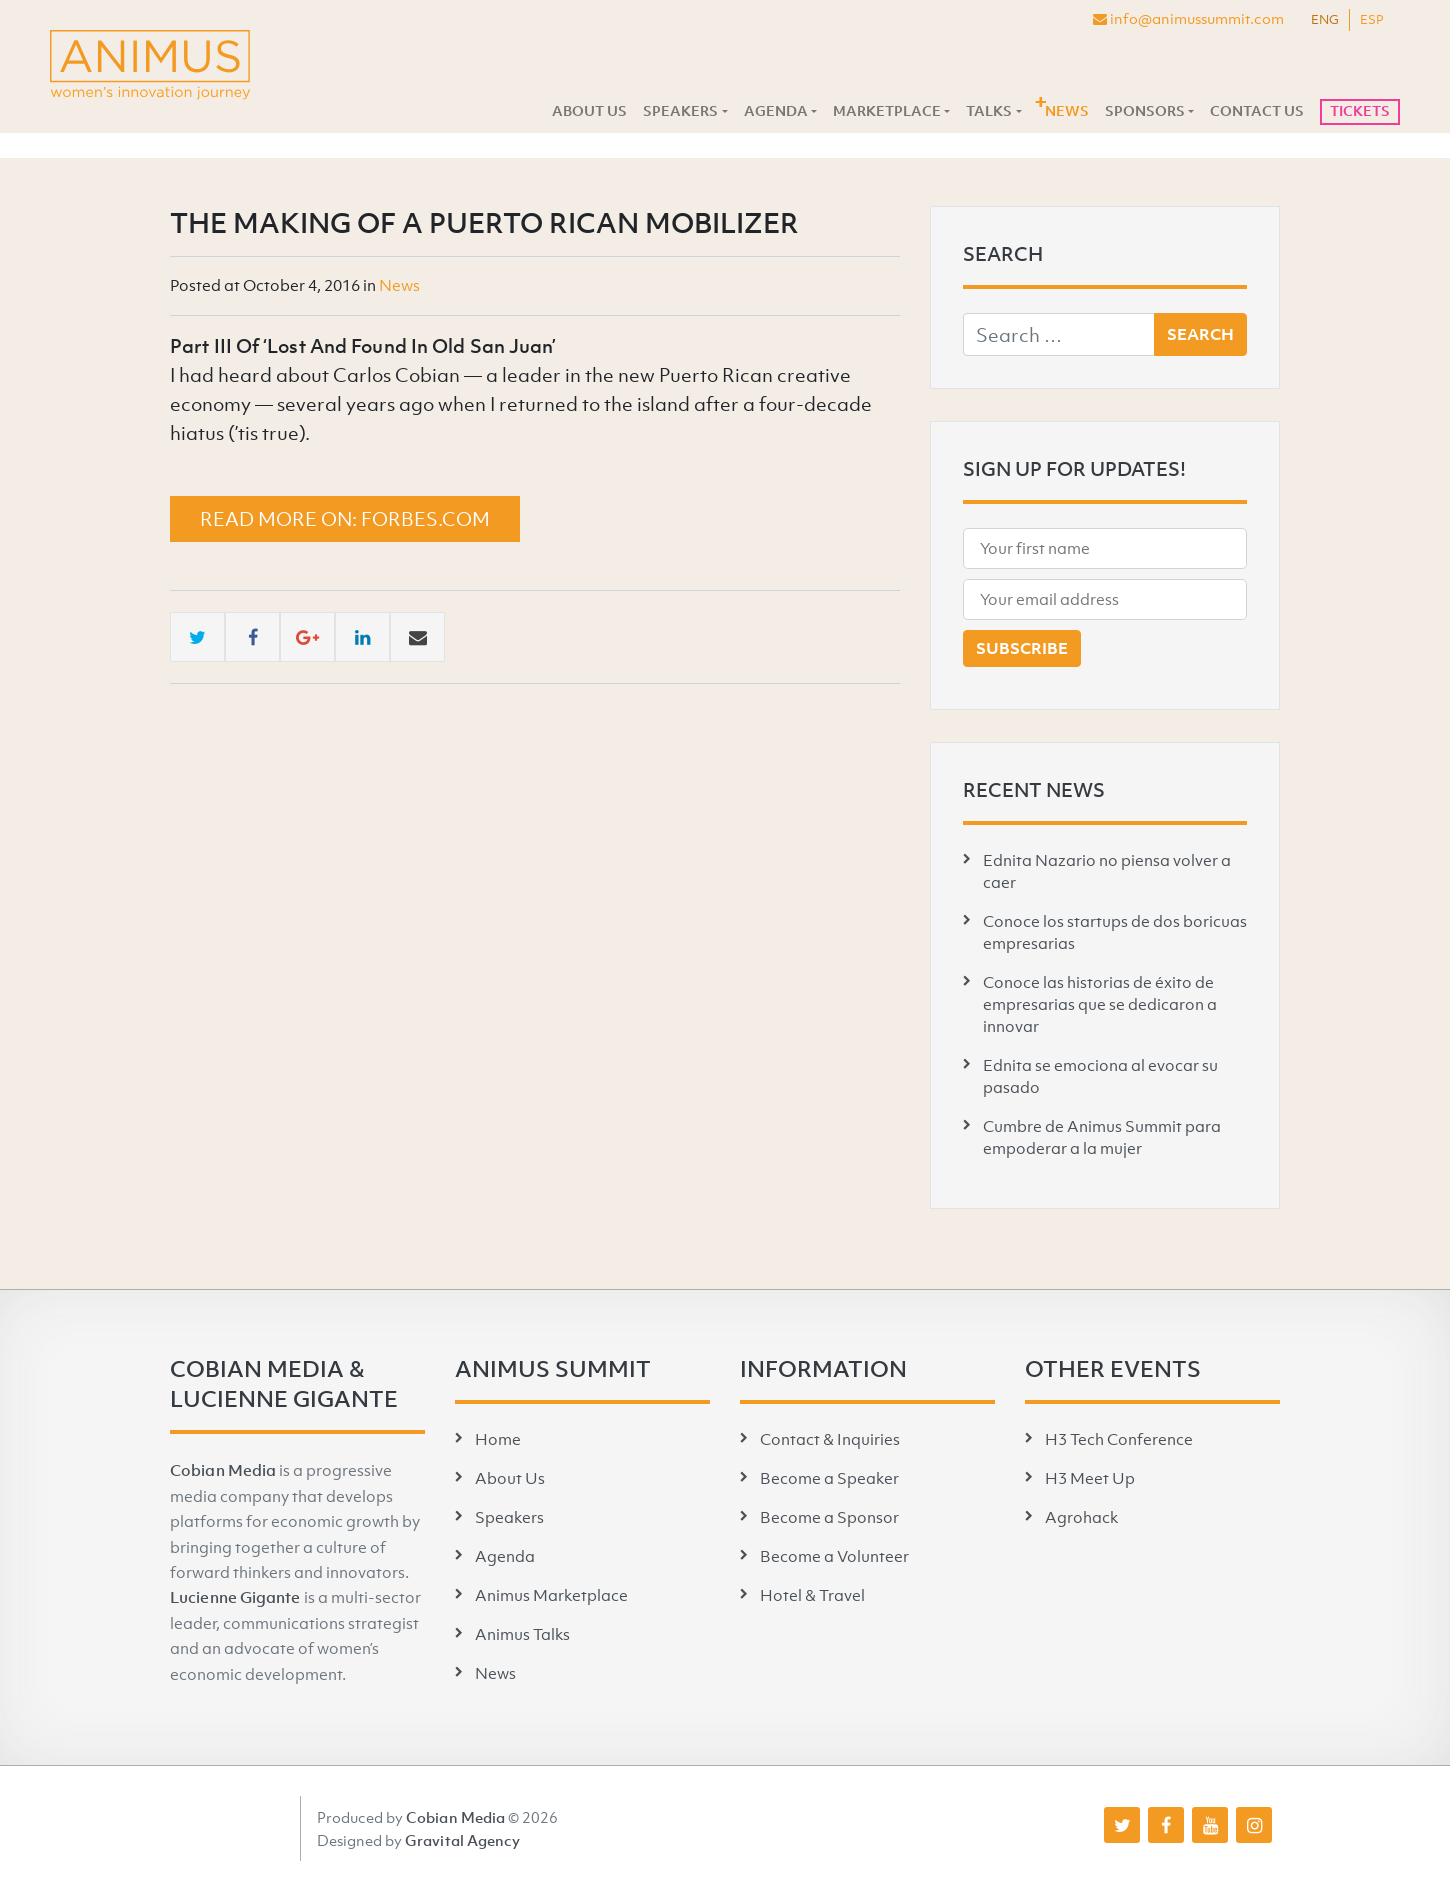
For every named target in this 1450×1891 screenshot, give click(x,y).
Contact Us (1257, 111)
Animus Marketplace (551, 1595)
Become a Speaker (829, 1478)
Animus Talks (522, 1634)
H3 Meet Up (1090, 1478)
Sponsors (1145, 111)
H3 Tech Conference (1119, 1439)
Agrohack (1081, 1517)
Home (498, 1439)
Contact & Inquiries (830, 1439)
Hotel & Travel (812, 1595)
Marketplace (887, 111)
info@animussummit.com (1188, 18)
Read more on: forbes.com (345, 519)
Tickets (1360, 111)
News (1067, 111)
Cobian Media (223, 1470)
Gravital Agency (463, 1840)
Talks (989, 111)
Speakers (680, 111)
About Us (589, 111)
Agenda (776, 111)
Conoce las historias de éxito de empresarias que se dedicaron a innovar (1100, 1004)
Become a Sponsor (829, 1517)
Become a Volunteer (834, 1556)
